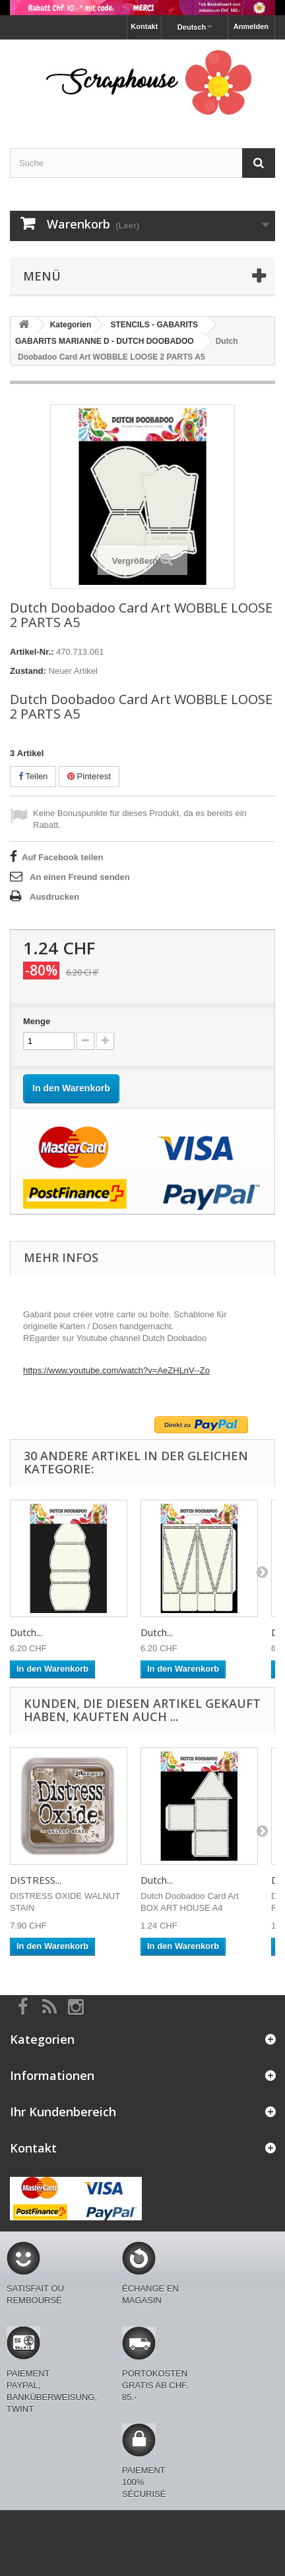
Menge (36, 1021)
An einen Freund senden (80, 877)
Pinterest (89, 776)
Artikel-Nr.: (31, 652)
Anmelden (251, 26)
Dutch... (26, 1632)
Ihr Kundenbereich (63, 2112)
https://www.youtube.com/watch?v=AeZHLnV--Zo (116, 1370)
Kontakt (144, 26)
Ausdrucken (54, 897)
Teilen (33, 776)
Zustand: (28, 671)
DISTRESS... (35, 1879)
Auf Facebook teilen (63, 857)
